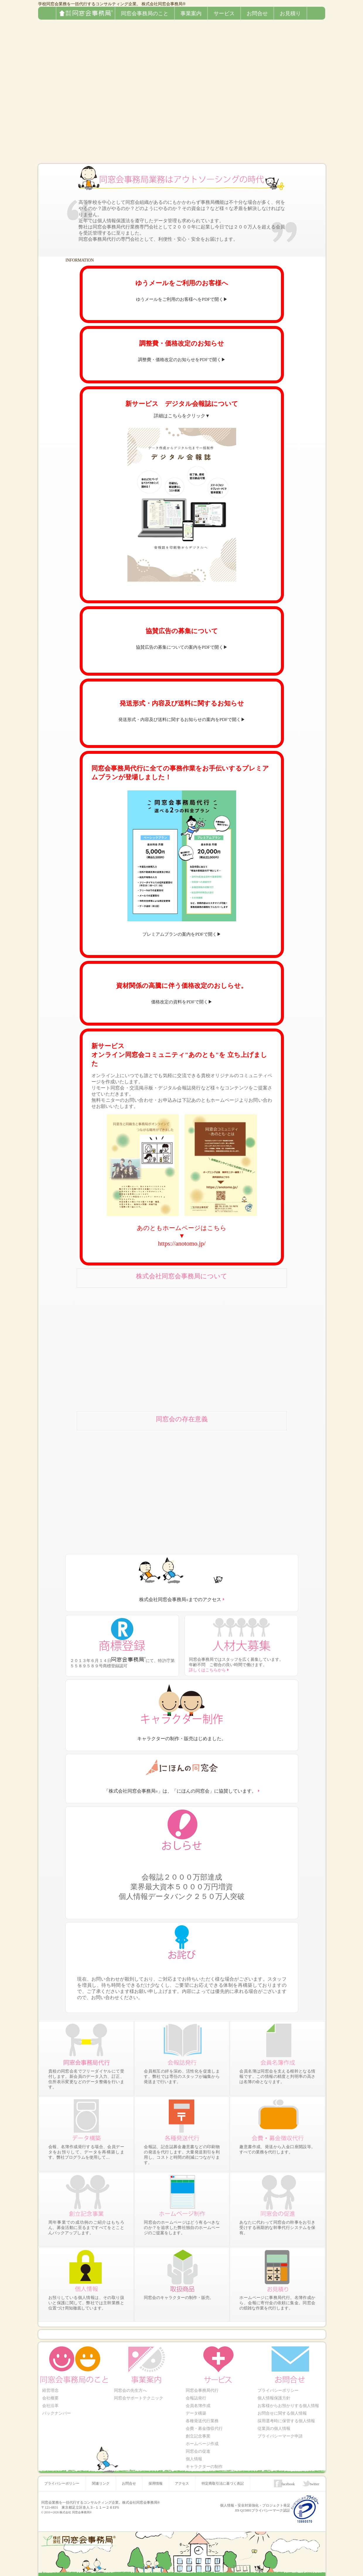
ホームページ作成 (201, 2438)
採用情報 (154, 2474)
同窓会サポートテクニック (138, 2397)
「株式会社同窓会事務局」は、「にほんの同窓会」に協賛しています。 (180, 1791)
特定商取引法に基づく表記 (220, 2474)
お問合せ (257, 13)
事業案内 (191, 13)
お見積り (290, 13)
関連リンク (100, 2474)
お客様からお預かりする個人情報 (288, 2404)
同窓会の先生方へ (130, 2391)
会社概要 (50, 2397)
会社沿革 (50, 2404)
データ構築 (195, 2411)
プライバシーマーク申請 (279, 2431)
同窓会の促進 (197, 2444)
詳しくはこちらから (207, 1670)
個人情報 (193, 2451)
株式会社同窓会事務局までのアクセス (180, 1600)
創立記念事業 (197, 2431)
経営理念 (50, 2391)
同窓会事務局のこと (144, 13)
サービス (224, 13)
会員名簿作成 (197, 2404)
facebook (288, 2474)
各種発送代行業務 (201, 2418)
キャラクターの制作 (203, 2458)
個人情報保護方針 (273, 2397)
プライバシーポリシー (277, 2391)
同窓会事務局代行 (201, 2391)
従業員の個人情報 (273, 2424)
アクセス (180, 2474)
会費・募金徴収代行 (203, 2424)
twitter (314, 2474)
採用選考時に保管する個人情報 (286, 2418)
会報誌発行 (195, 2397)
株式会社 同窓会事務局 (74, 2502)
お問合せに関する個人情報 (281, 2411)
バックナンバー (56, 2411)
